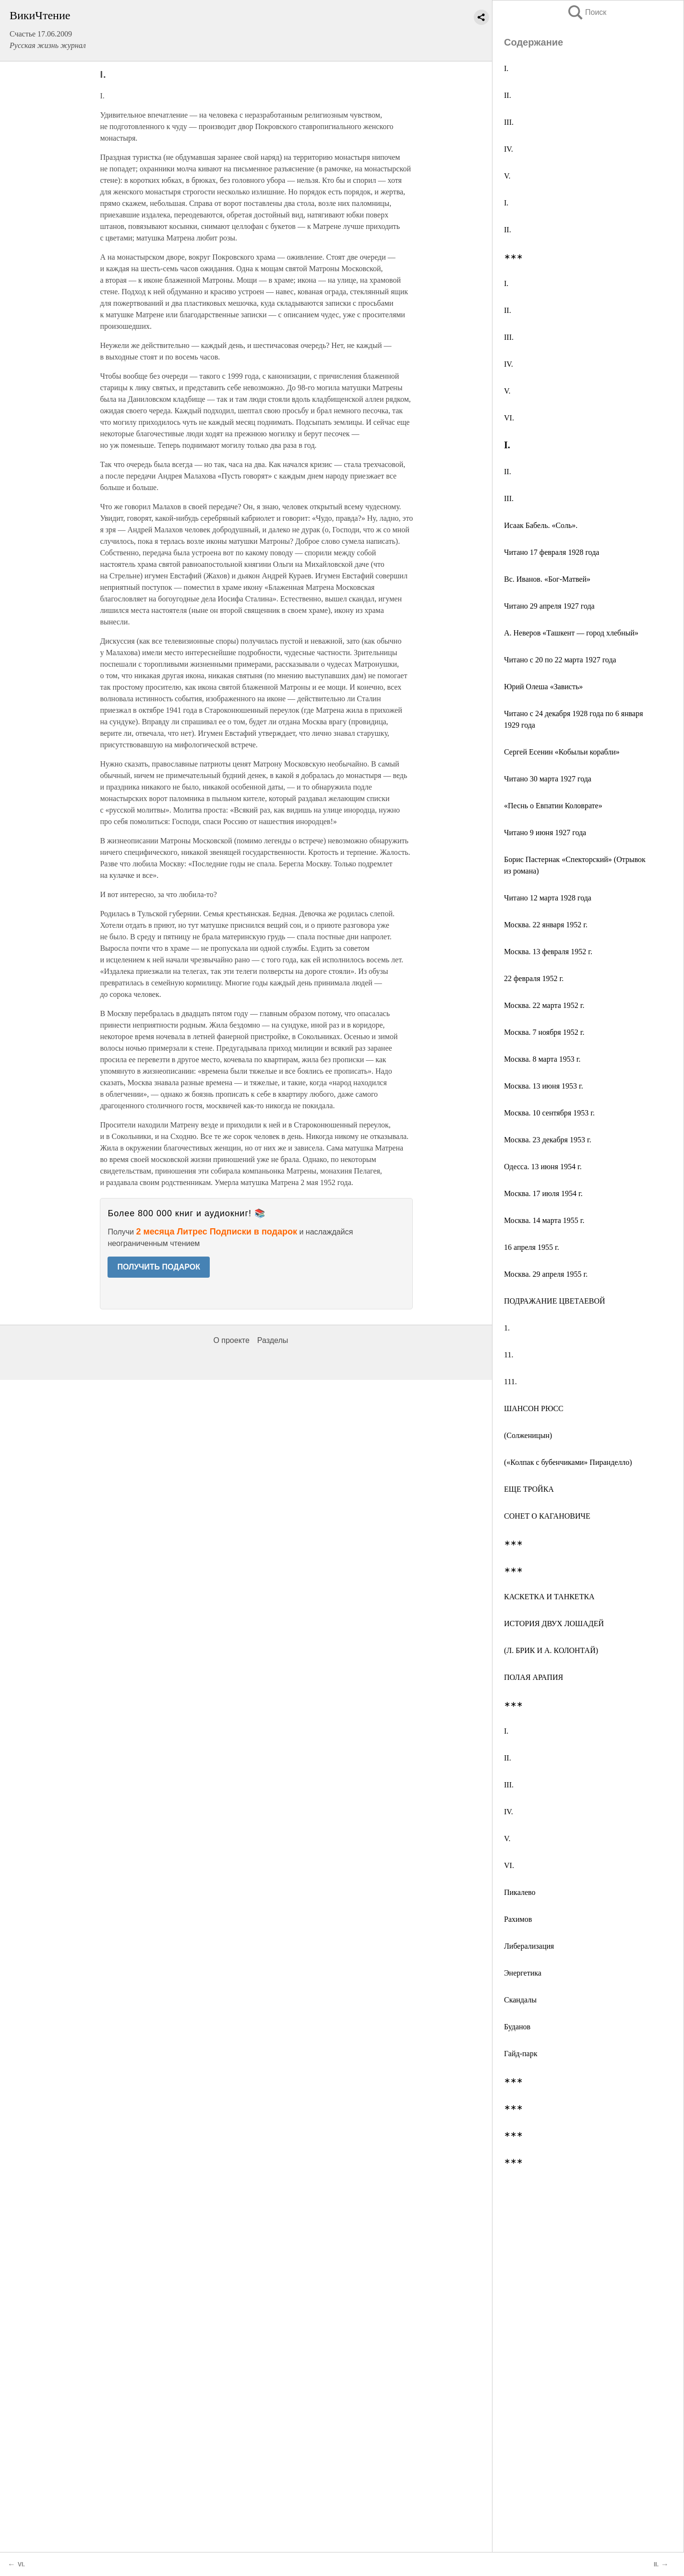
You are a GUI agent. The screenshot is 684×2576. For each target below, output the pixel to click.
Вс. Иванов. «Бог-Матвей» (547, 579)
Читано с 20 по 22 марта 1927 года (560, 660)
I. (506, 68)
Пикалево (519, 1892)
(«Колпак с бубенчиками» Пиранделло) (568, 1462)
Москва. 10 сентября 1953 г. (549, 1113)
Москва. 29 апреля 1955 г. (546, 1274)
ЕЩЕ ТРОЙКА (529, 1489)
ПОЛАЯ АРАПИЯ (533, 1677)
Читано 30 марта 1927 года (547, 779)
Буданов (517, 2027)
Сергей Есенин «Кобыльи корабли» (562, 752)
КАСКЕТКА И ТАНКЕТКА (549, 1597)
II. (507, 95)
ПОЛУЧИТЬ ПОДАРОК (158, 1267)
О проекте (231, 1340)
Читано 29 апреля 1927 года (549, 606)
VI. (509, 418)
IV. (508, 149)
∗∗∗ (513, 256)
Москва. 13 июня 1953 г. (543, 1086)
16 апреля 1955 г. (531, 1247)
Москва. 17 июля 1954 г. (543, 1193)
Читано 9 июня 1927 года (545, 832)
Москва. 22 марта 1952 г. (544, 1005)
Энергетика (522, 1973)
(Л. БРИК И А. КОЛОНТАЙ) (551, 1650)
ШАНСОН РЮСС (534, 1408)
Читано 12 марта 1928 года (547, 898)
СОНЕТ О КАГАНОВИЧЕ (547, 1516)
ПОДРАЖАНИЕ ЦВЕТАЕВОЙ (554, 1301)
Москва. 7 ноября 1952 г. (544, 1032)
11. (508, 1355)
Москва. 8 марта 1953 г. (542, 1059)
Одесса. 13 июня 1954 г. (543, 1166)
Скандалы (520, 2000)
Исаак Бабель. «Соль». (540, 525)
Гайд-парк (520, 2053)
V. (507, 176)
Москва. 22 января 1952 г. (546, 925)
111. (510, 1382)
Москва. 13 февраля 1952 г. (548, 951)
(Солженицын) (528, 1435)
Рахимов (518, 1919)
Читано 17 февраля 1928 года (551, 552)
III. (509, 122)
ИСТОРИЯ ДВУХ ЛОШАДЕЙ (554, 1623)
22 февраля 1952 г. (534, 978)
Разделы (272, 1340)
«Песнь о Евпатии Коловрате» (553, 806)
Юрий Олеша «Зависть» (543, 687)
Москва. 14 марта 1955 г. (544, 1220)
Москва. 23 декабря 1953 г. (547, 1140)
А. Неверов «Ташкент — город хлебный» (571, 633)
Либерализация (529, 1946)
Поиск (586, 12)
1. (507, 1328)
